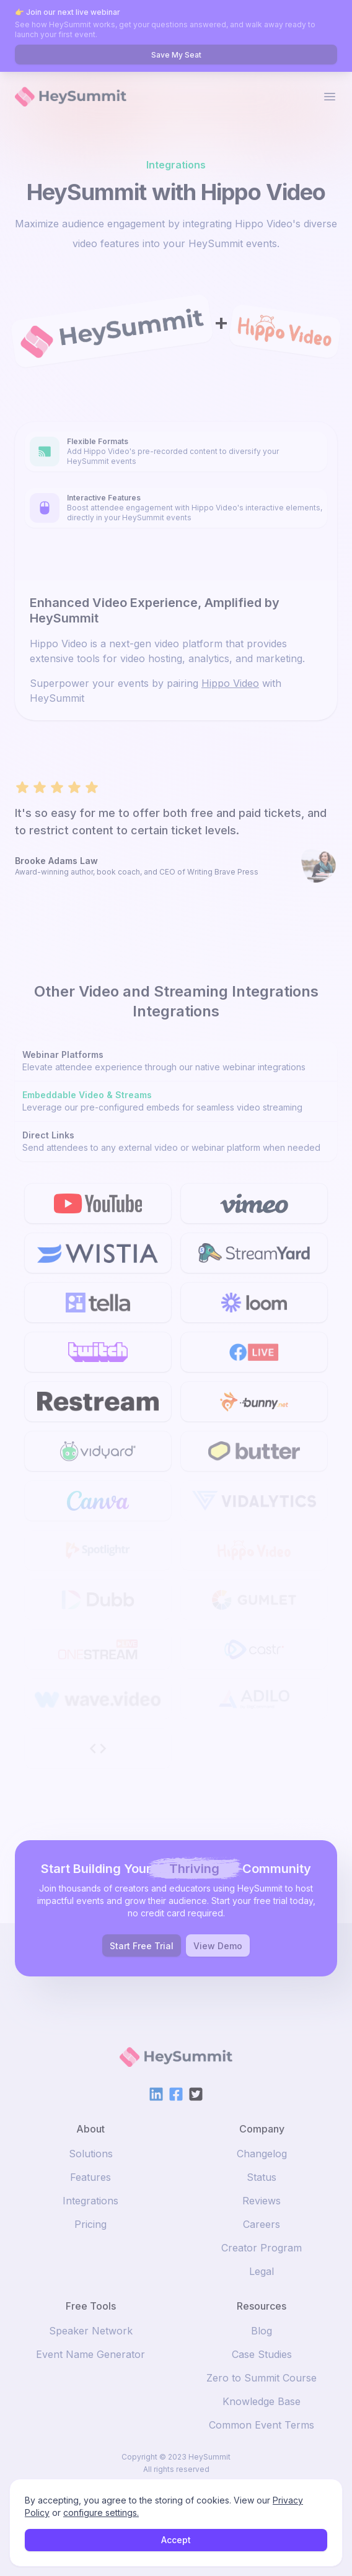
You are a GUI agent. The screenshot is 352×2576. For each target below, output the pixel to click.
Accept (176, 2540)
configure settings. (101, 2512)
